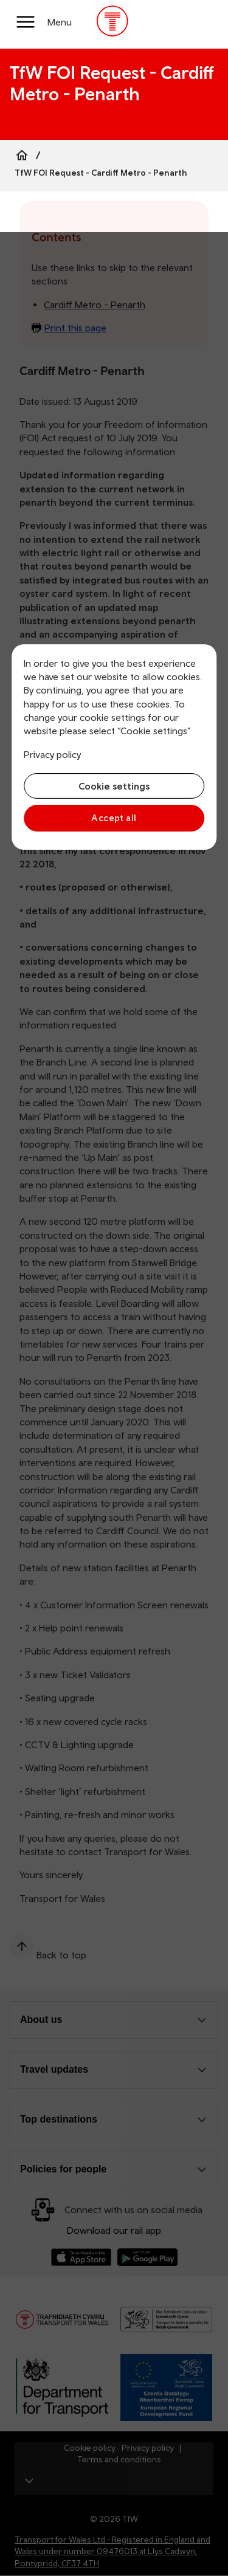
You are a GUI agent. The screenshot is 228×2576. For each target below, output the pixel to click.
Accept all (114, 818)
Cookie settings (114, 785)
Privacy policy (52, 754)
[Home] (22, 155)
